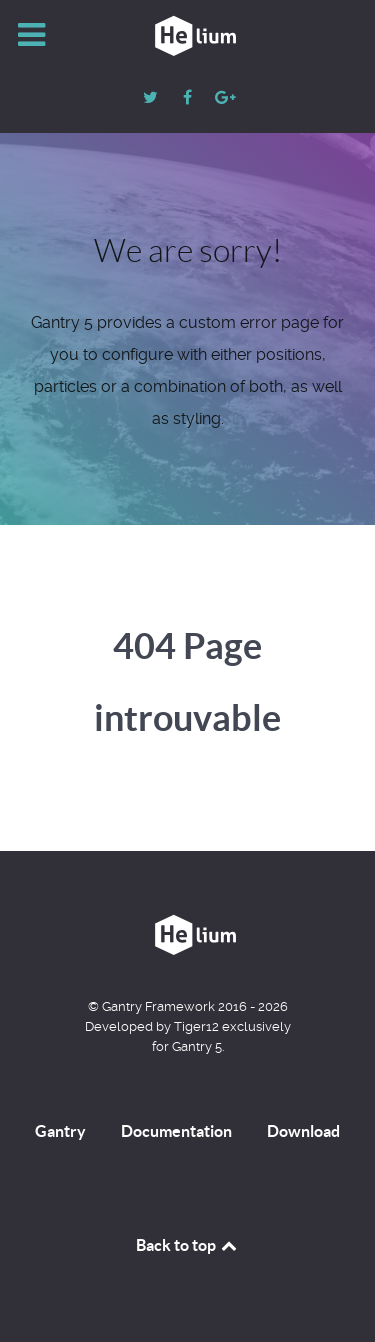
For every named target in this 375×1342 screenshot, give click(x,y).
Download (303, 1131)
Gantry (60, 1131)
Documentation (176, 1131)
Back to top (188, 1245)
